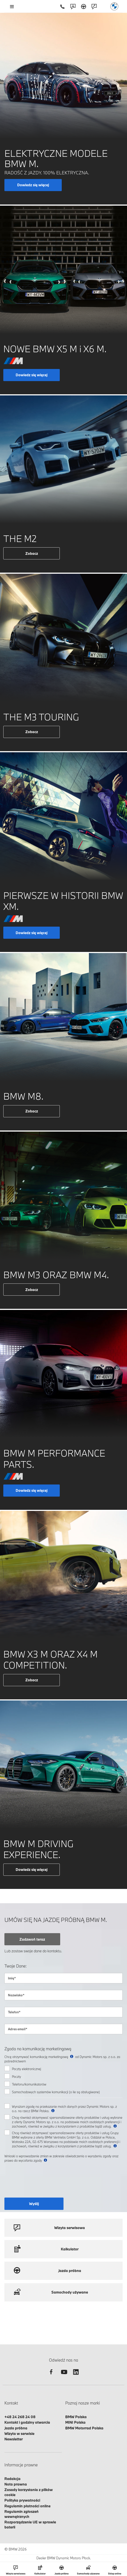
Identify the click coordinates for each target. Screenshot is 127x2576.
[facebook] (51, 2375)
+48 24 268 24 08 (19, 2416)
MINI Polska (75, 2422)
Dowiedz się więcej (33, 185)
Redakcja (12, 2478)
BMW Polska (76, 2416)
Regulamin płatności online (27, 2506)
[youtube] (63, 2375)
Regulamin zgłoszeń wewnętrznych (21, 2514)
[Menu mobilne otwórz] (11, 6)
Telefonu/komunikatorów (29, 2084)
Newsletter (13, 2439)
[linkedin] (76, 2375)
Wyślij (34, 2203)
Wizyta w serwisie (19, 2433)
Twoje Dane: (15, 1966)
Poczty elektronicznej (26, 2069)
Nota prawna (15, 2484)
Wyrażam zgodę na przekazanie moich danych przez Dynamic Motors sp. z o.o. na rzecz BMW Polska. (64, 2108)
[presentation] (37, 2181)
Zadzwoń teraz (32, 1939)
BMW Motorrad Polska (84, 2428)
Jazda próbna (15, 2428)
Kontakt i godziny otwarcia (27, 2422)
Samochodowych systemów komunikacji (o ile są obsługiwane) (56, 2092)
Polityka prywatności (22, 2500)
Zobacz (31, 553)
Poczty (16, 2076)
